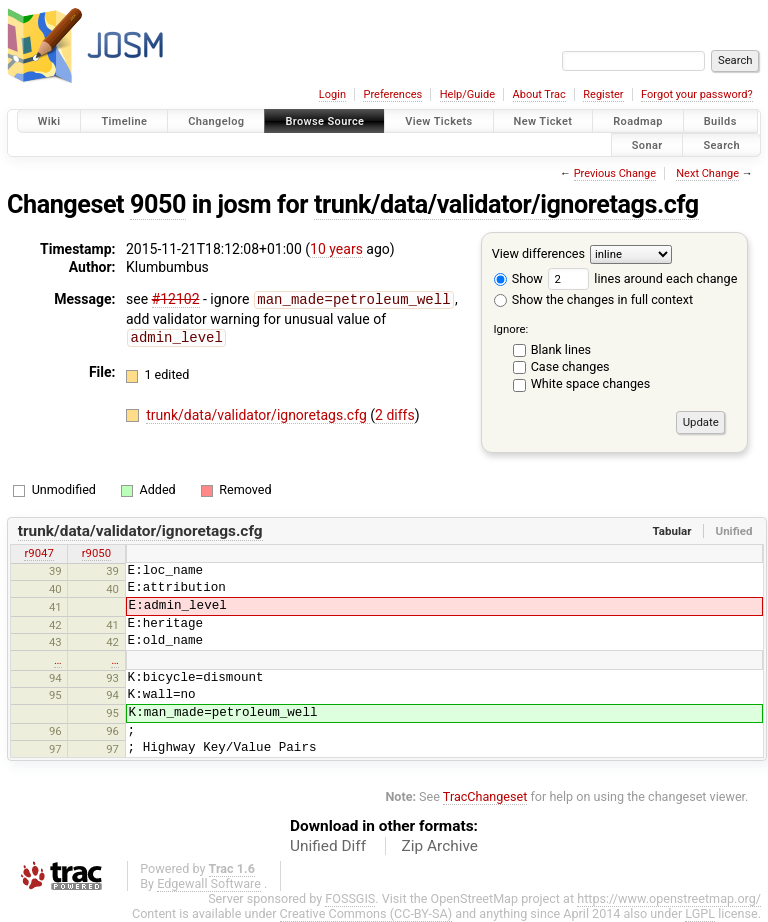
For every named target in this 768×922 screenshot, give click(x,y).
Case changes (570, 366)
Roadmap (638, 121)
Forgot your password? (697, 94)
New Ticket (543, 121)
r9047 (38, 553)
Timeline (124, 121)
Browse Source (324, 121)
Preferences (392, 94)
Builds (720, 121)
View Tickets (438, 121)
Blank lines (561, 349)
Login (332, 94)
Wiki (49, 121)
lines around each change (642, 278)
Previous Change (615, 173)
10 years (336, 249)
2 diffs (395, 413)
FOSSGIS (350, 898)
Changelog (216, 121)
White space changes (591, 383)
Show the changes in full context (593, 299)
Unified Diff (328, 846)
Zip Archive (440, 846)
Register (603, 94)
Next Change (707, 173)
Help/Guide (467, 94)
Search (721, 144)
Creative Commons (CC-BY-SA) (366, 913)
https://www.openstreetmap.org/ (669, 898)
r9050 (96, 553)
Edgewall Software (209, 883)
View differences (538, 253)
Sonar (647, 144)
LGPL (700, 913)
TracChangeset (485, 796)
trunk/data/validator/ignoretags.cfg (506, 204)
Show (518, 278)
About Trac (539, 94)
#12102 (176, 299)
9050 (158, 204)
